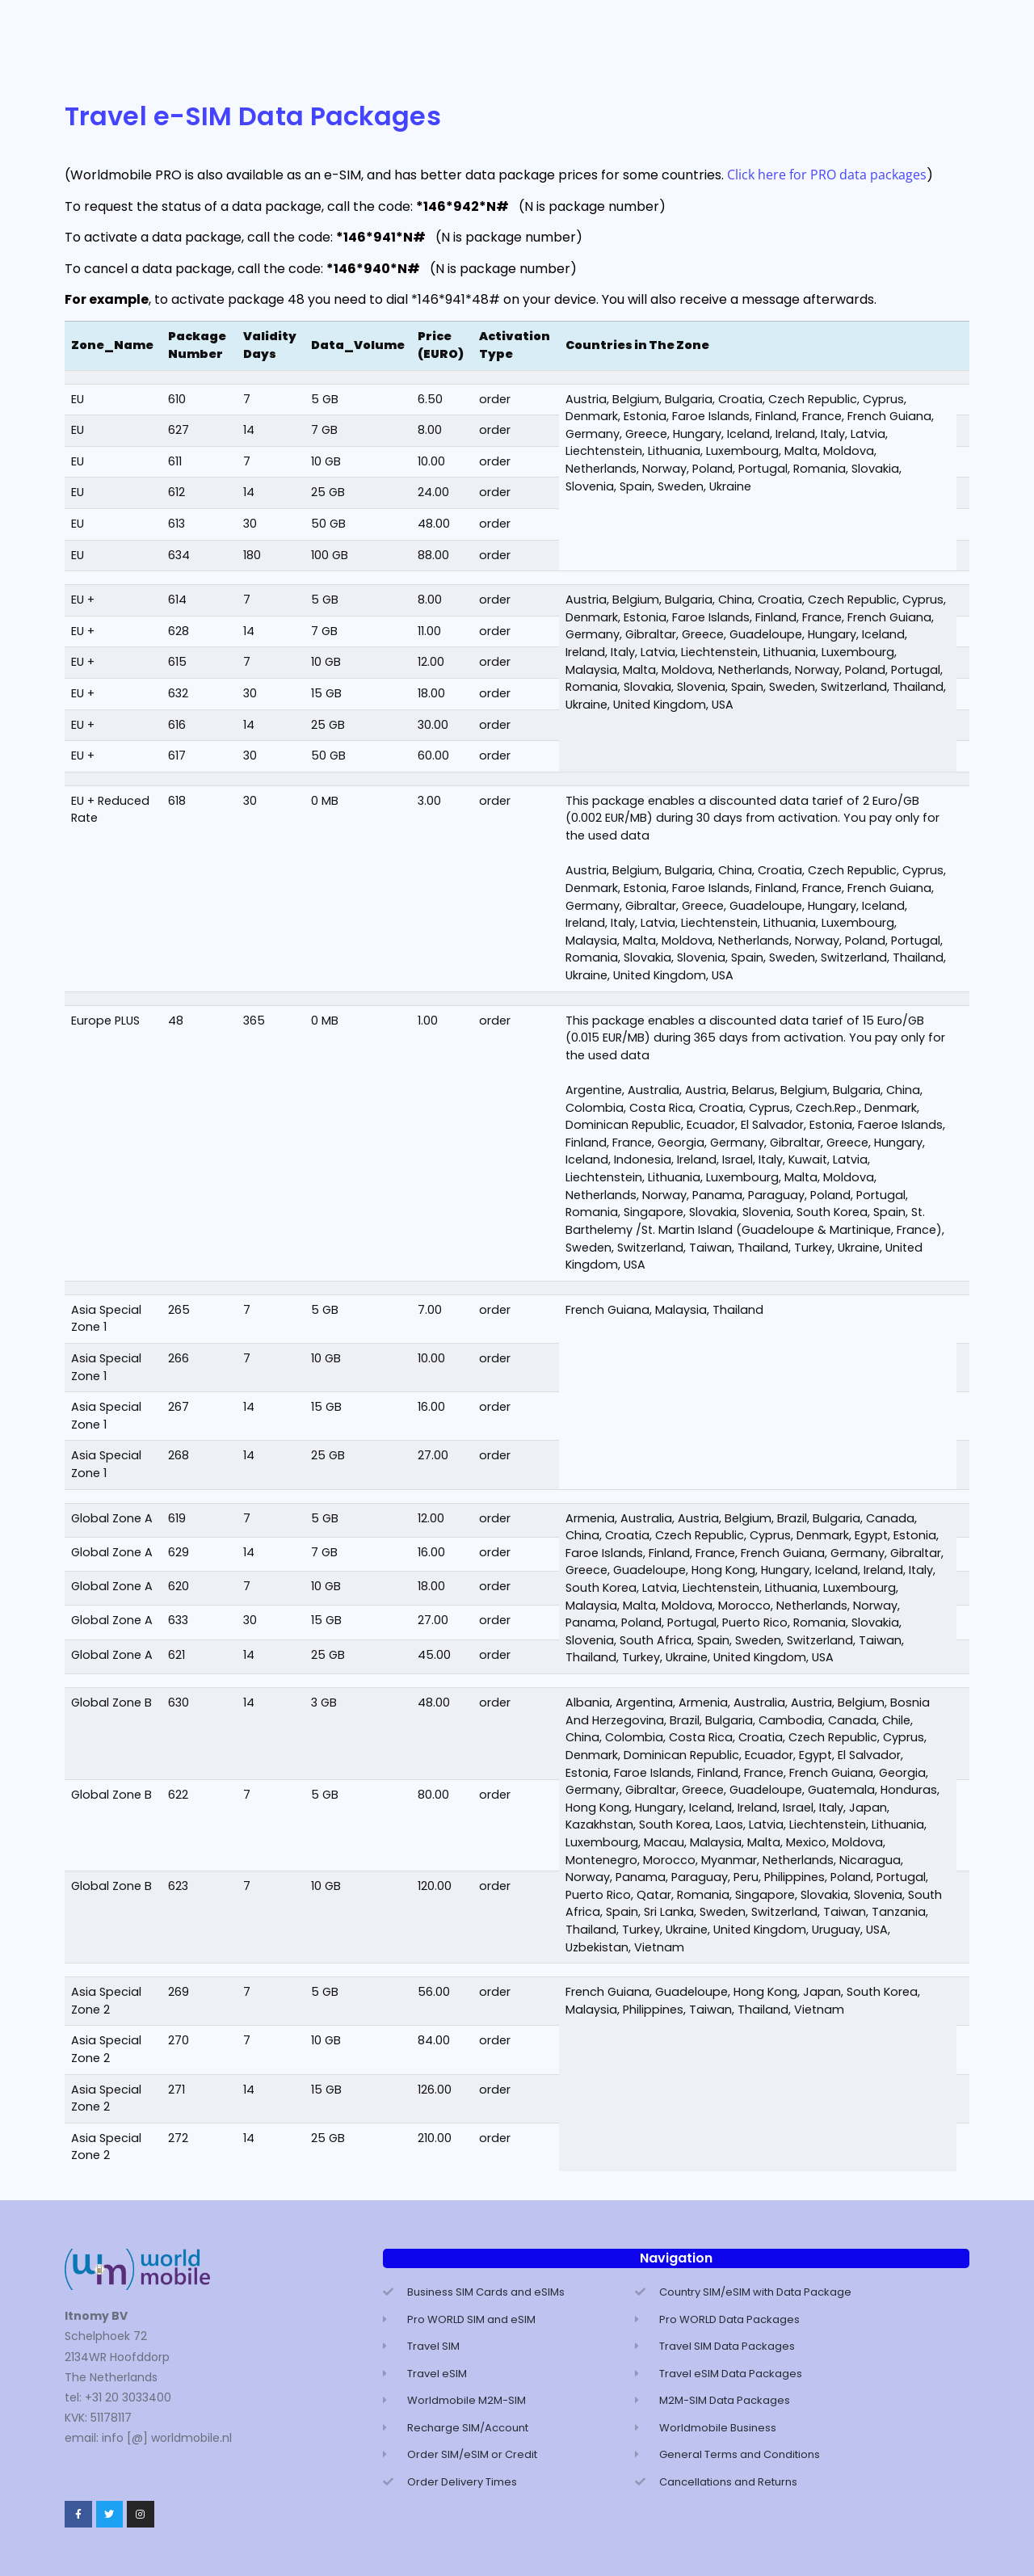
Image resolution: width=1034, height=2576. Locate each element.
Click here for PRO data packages (827, 174)
